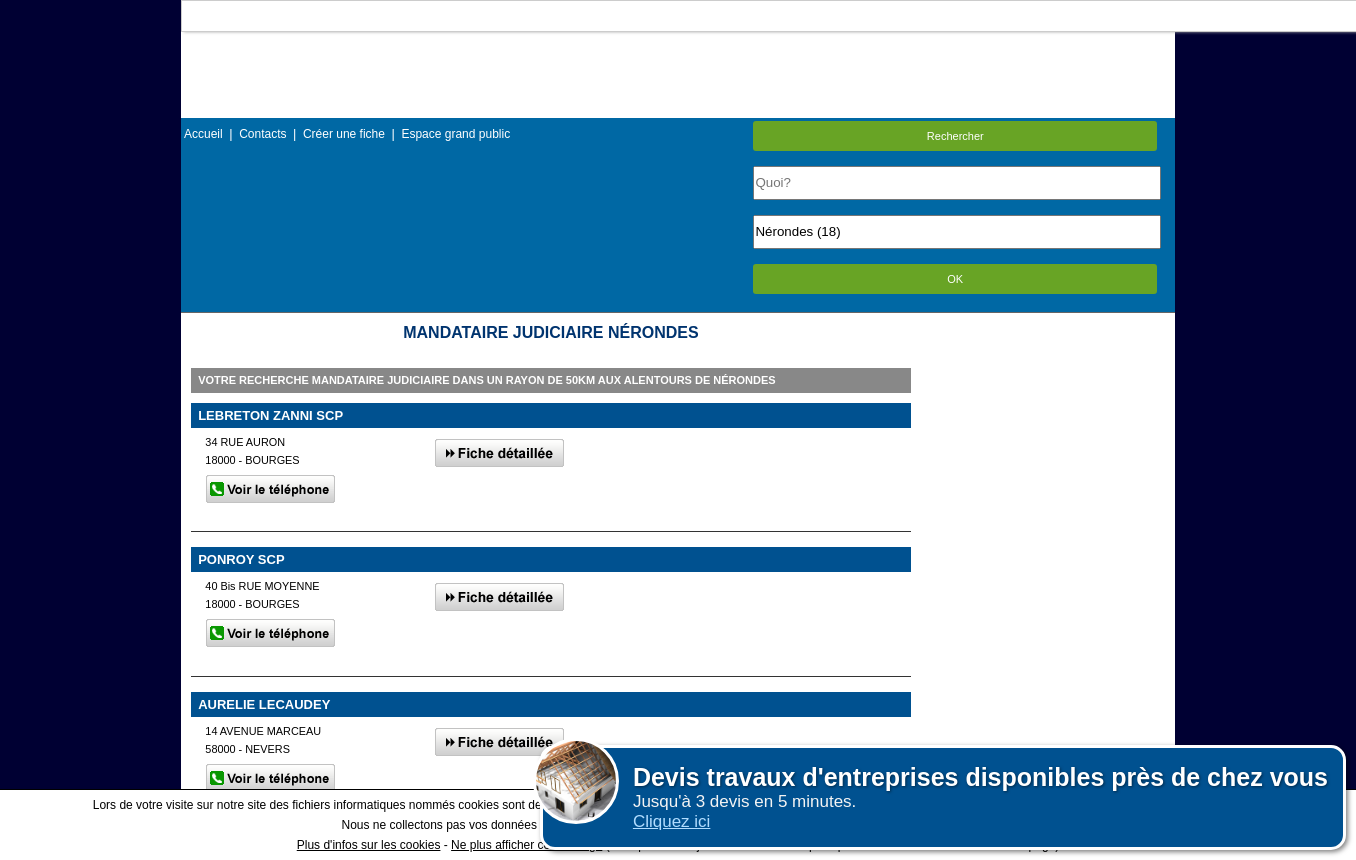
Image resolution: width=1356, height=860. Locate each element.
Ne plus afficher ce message (526, 845)
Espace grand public (455, 134)
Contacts (262, 134)
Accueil (203, 134)
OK (955, 279)
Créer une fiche (344, 134)
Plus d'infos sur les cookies (369, 845)
